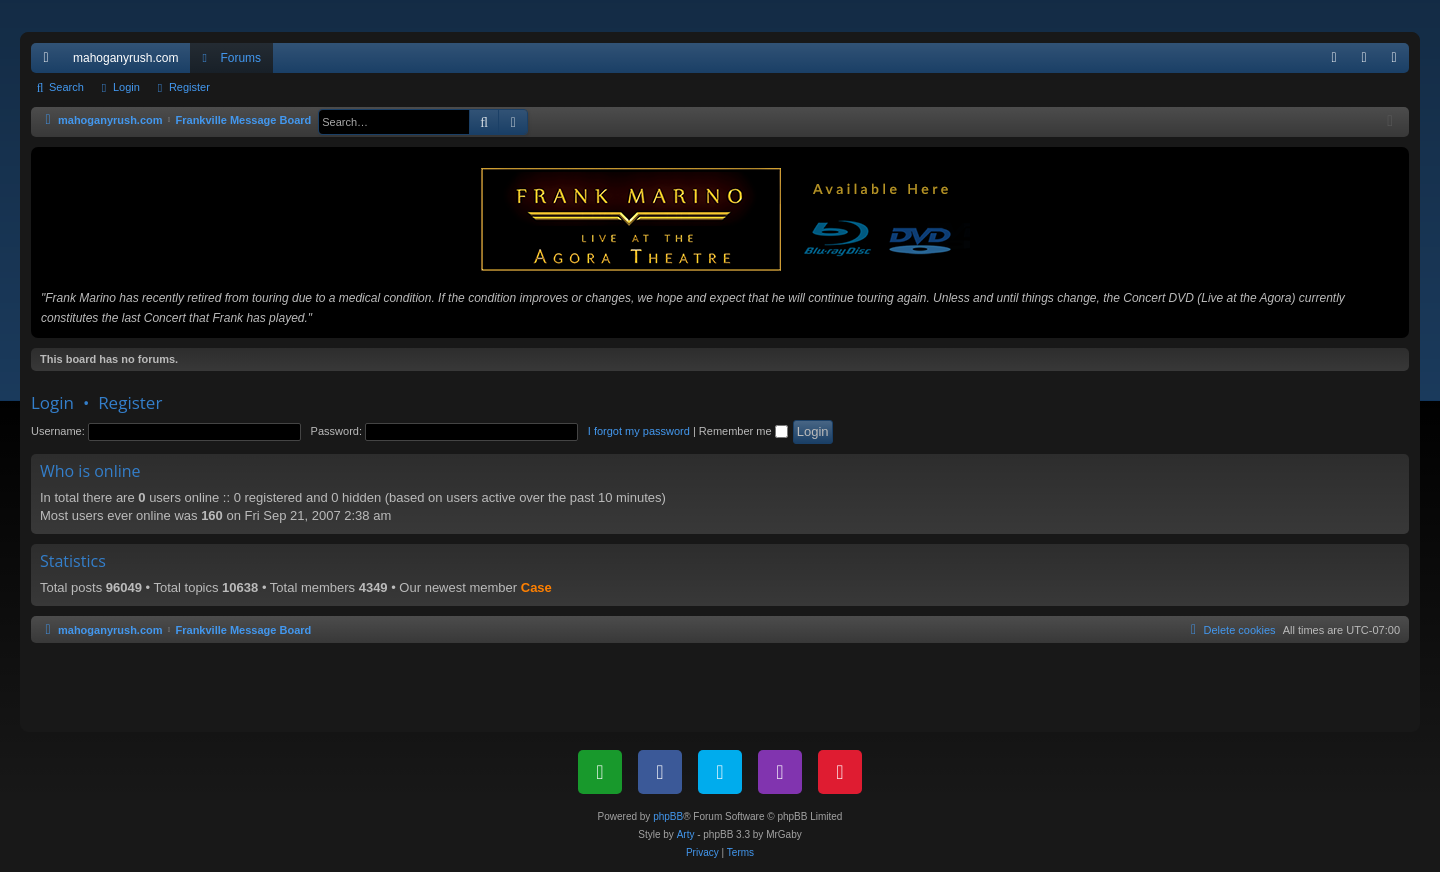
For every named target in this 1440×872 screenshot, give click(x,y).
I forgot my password (639, 431)
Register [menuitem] (1398, 62)
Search (66, 87)
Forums (240, 58)
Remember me (743, 431)
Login (126, 87)
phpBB (668, 816)
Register (189, 87)
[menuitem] (1334, 58)
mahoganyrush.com (125, 58)
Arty (686, 834)
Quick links (50, 62)
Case (536, 587)
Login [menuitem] (1368, 62)
